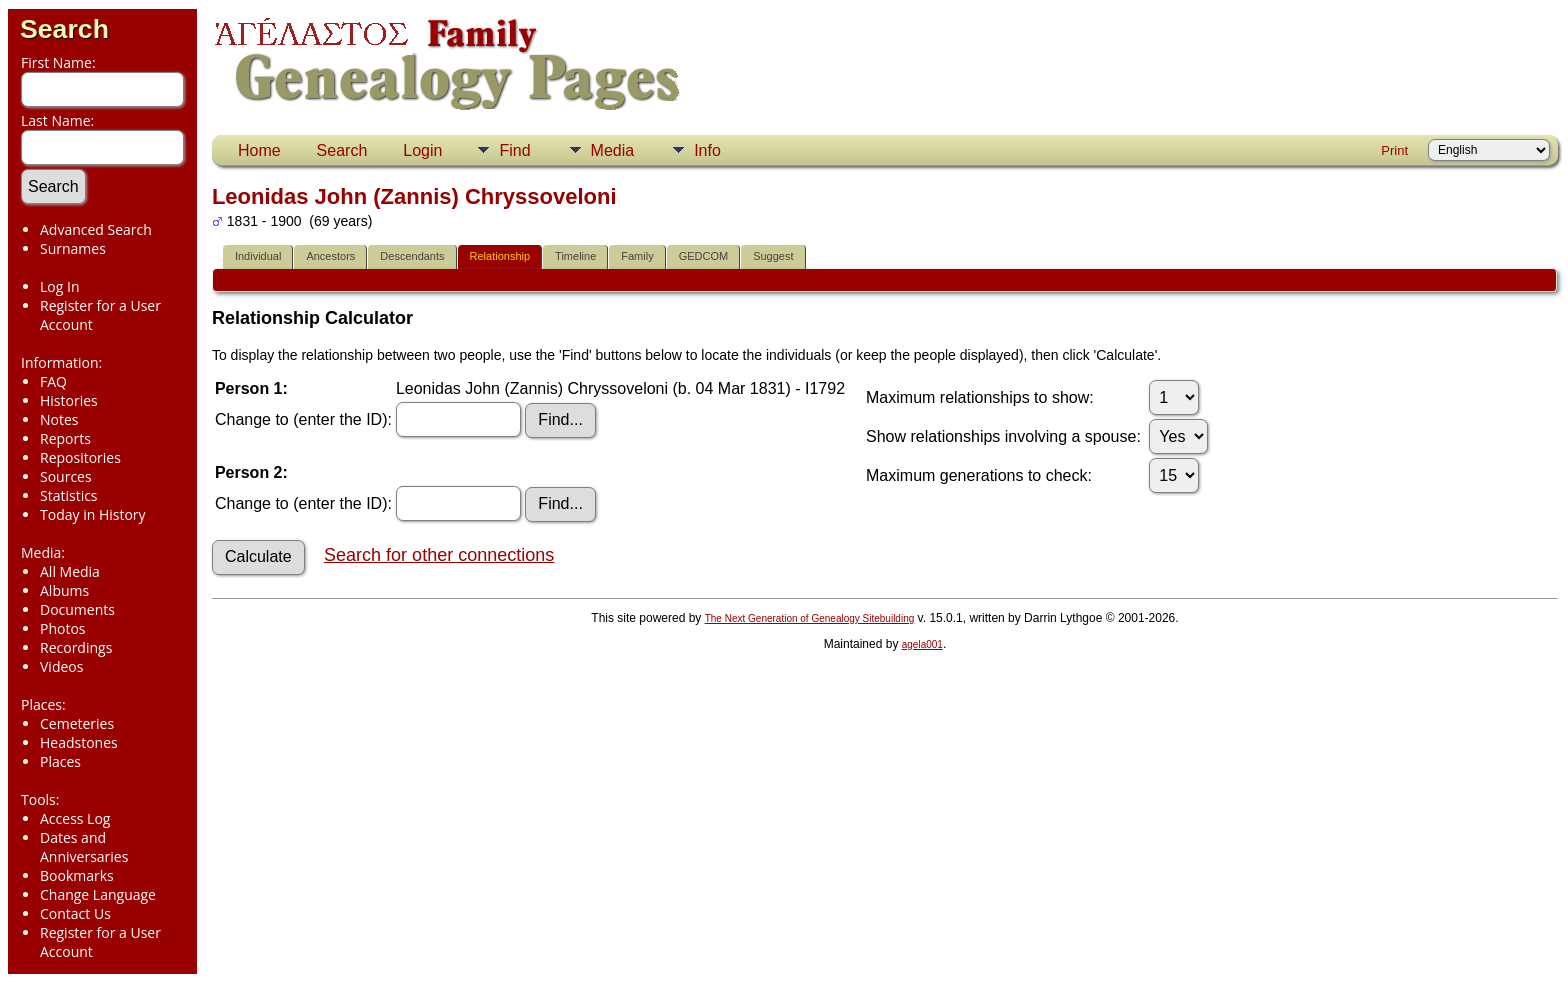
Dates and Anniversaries (84, 847)
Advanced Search (96, 229)
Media (613, 150)
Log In (59, 286)
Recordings (76, 647)
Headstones (79, 742)
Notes (59, 419)
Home (259, 150)
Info (707, 150)
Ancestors (330, 256)
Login (422, 150)
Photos (63, 628)
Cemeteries (77, 723)
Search (64, 29)
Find (514, 150)
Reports (65, 438)
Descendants (412, 256)
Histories (69, 400)
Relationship (500, 256)
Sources (66, 476)
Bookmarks (77, 875)
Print (1394, 150)
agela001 (922, 644)
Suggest (773, 256)
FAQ (53, 381)
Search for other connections (439, 555)
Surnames (73, 248)
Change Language (98, 894)
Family (637, 256)
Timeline (575, 256)
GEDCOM (704, 256)
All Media (70, 571)
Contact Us (75, 913)
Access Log (75, 818)
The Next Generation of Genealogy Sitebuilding (810, 618)
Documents (77, 609)
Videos (61, 666)
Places (60, 761)
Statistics (69, 495)
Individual (258, 256)
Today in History (93, 514)
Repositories (80, 457)
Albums (64, 590)
